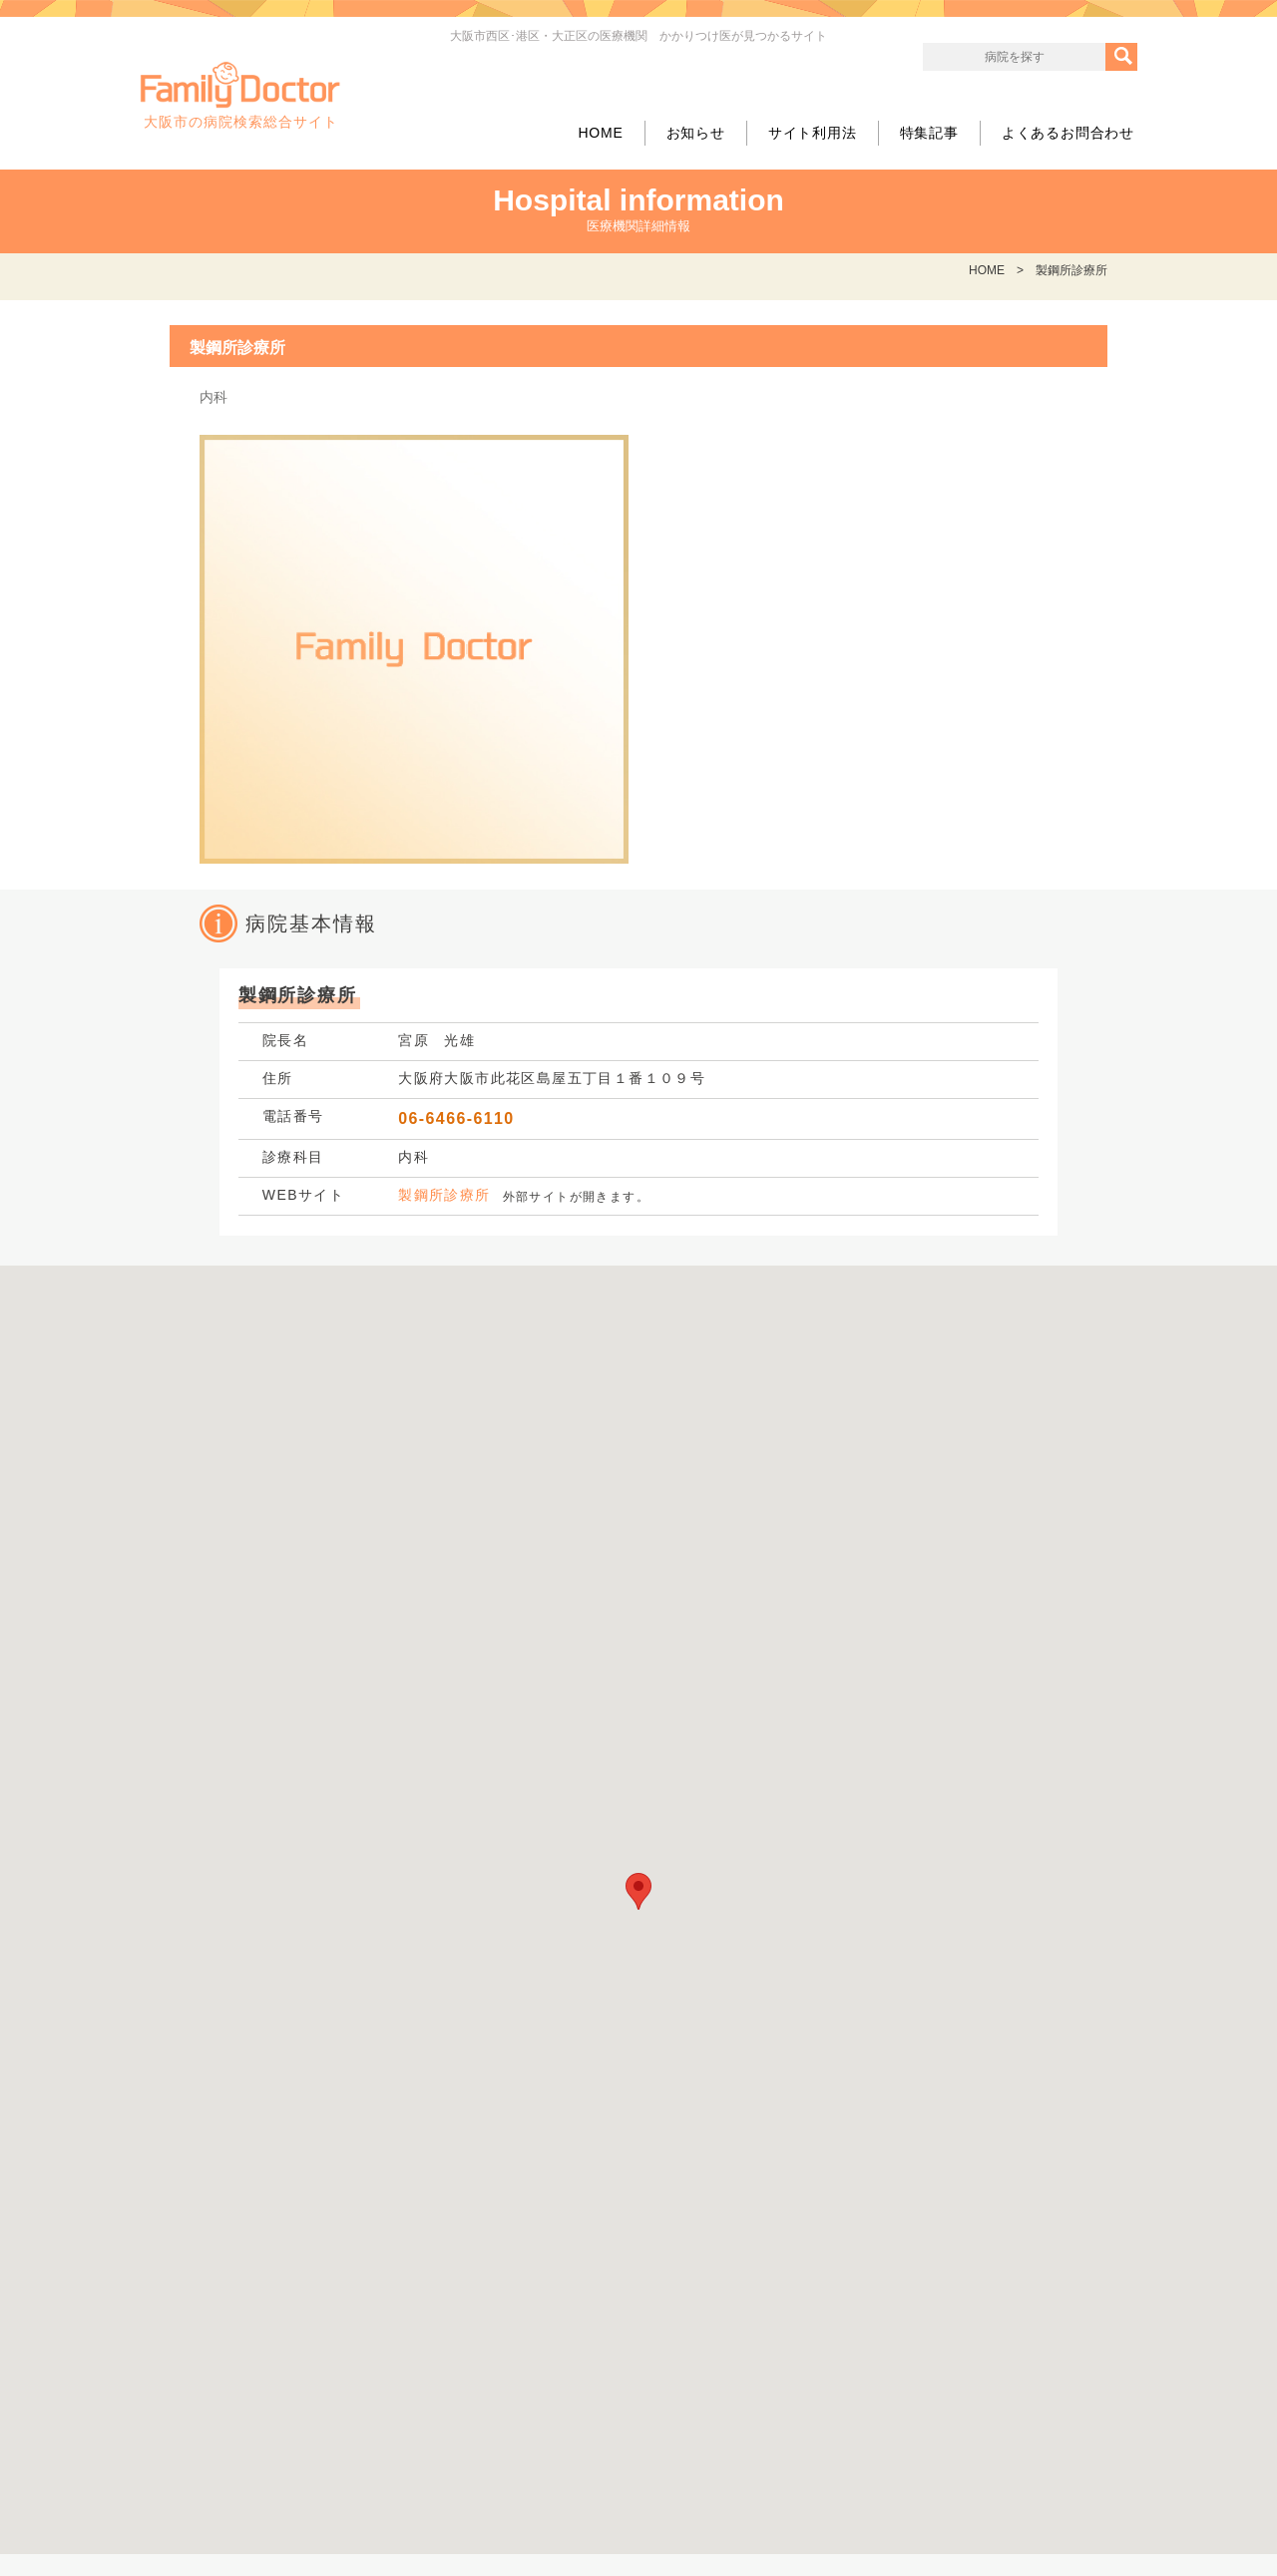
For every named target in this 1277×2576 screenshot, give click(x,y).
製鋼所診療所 (444, 1195)
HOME (600, 133)
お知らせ (695, 133)
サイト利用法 (812, 133)
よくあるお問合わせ (1068, 133)
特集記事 (929, 133)
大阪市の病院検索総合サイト (240, 96)
